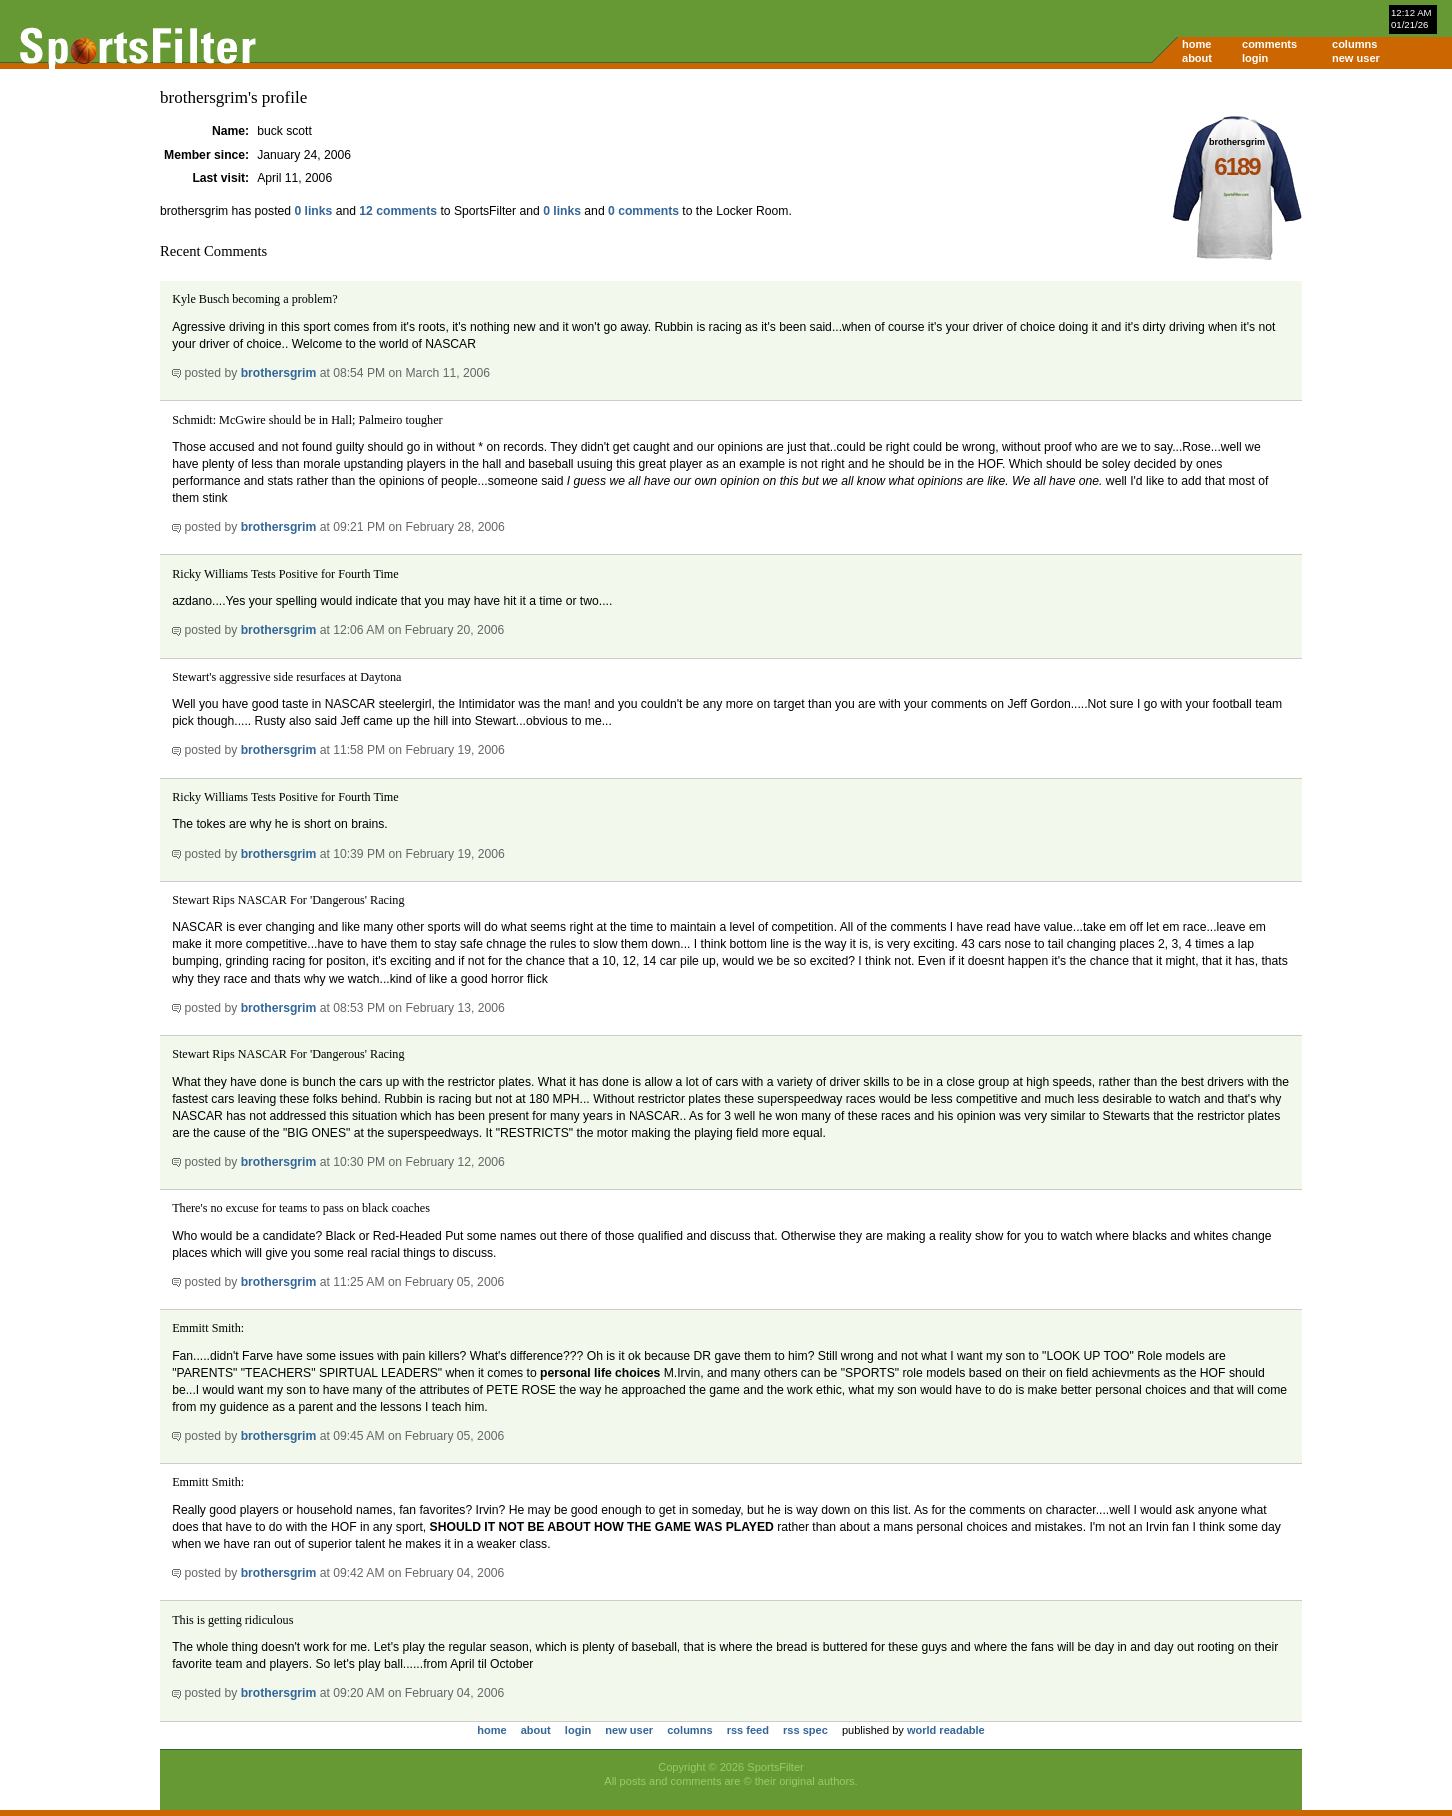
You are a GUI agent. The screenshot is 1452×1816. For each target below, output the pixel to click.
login (1255, 58)
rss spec (805, 1730)
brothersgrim (279, 373)
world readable (946, 1730)
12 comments (398, 211)
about (1197, 58)
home (1196, 44)
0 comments (643, 211)
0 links (313, 211)
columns (1354, 44)
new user (1356, 58)
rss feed (748, 1730)
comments (1269, 44)
